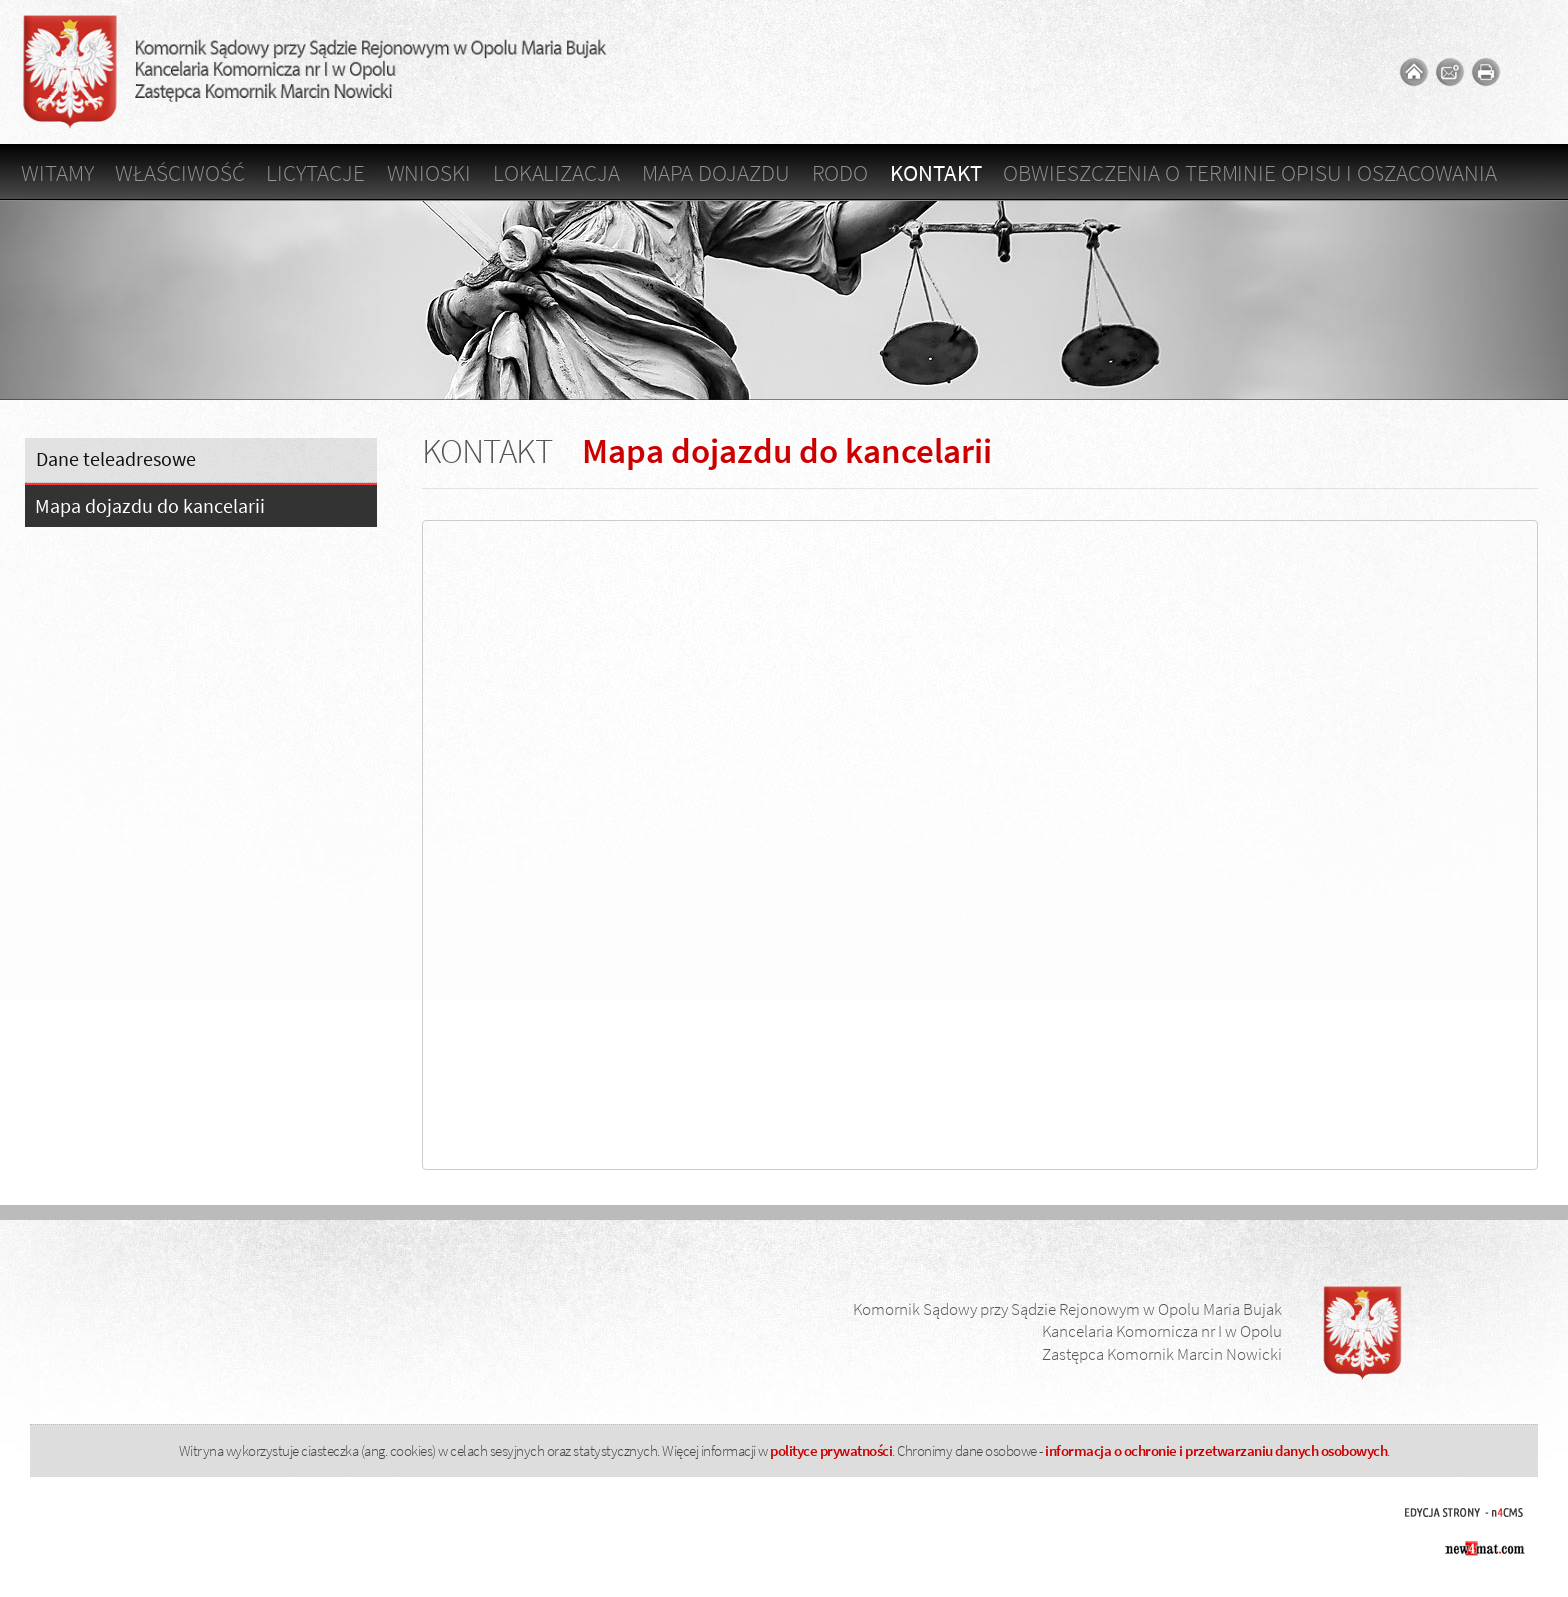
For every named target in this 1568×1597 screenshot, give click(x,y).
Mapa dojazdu (716, 172)
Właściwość (179, 172)
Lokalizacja (556, 172)
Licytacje (315, 172)
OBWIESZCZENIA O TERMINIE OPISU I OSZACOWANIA (1250, 172)
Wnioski (429, 172)
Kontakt (935, 172)
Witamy (57, 172)
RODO (840, 172)
